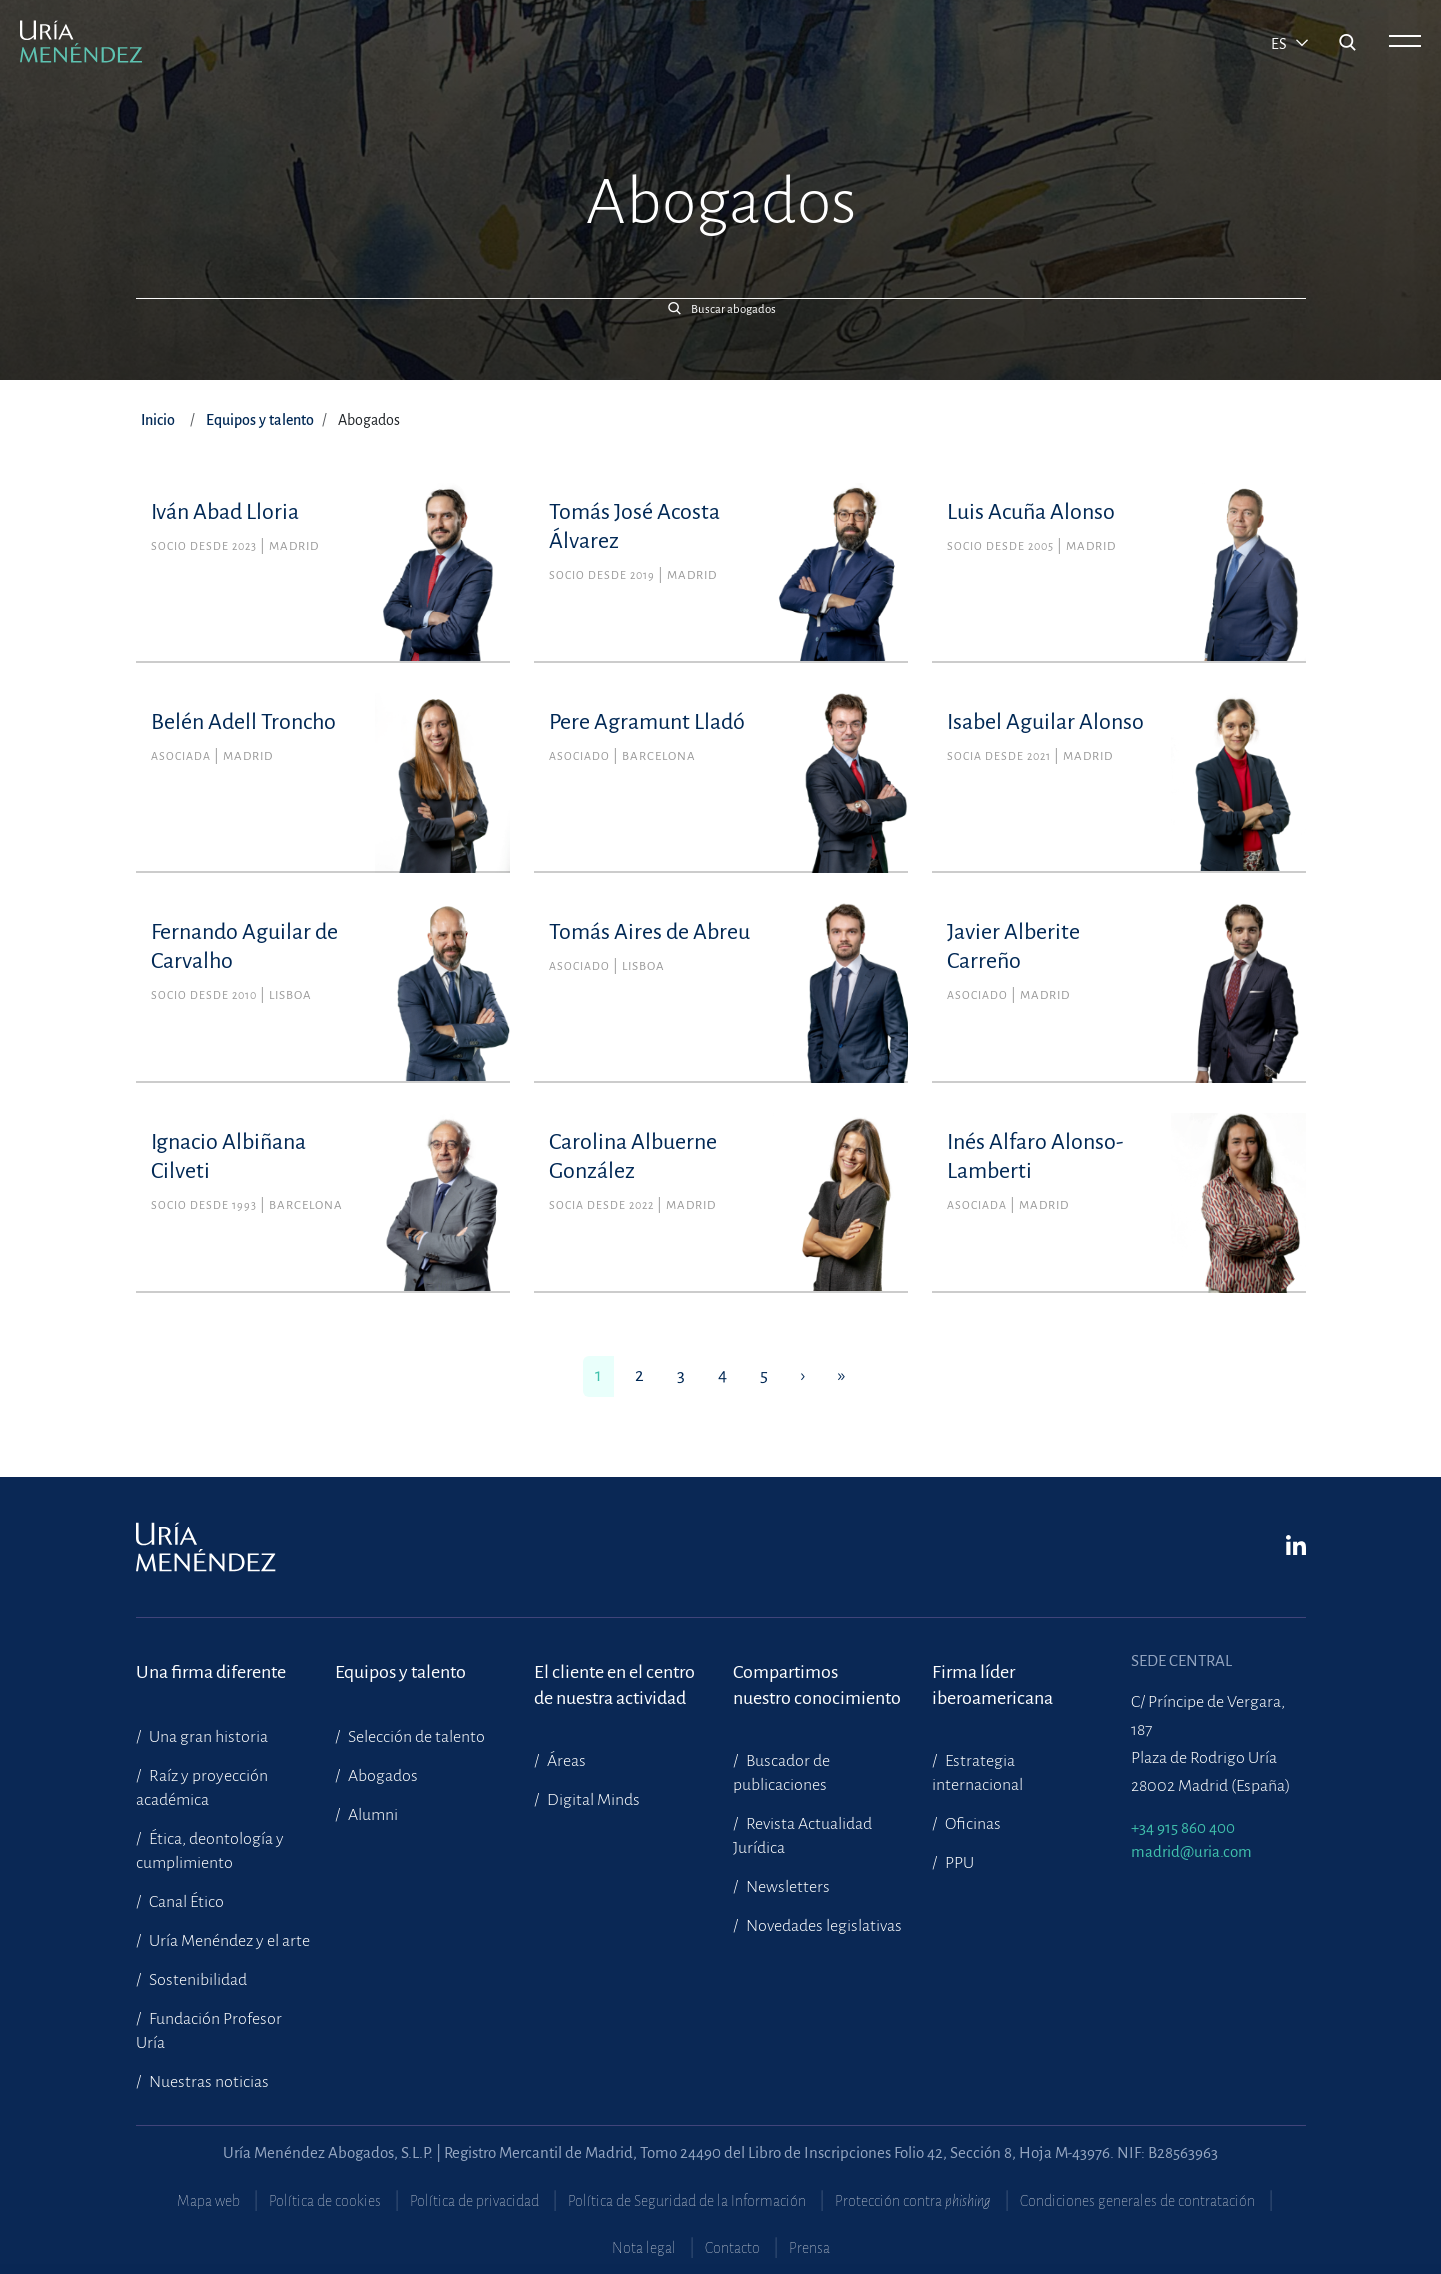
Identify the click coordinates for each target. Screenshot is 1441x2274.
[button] (721, 309)
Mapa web (208, 2201)
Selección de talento (415, 1737)
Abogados (381, 1776)
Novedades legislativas (822, 1926)
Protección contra (913, 2201)
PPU (958, 1863)
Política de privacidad (474, 2201)
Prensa (809, 2248)
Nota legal (644, 2248)
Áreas (565, 1761)
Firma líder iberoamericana (992, 1685)
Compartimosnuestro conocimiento (817, 1685)
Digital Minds (592, 1800)
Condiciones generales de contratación (1137, 2201)
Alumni (371, 1815)
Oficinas (971, 1824)
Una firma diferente (211, 1672)
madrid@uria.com (1191, 1851)
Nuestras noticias (207, 2082)
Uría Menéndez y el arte (228, 1941)
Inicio (158, 420)
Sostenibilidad (196, 1980)
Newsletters (786, 1887)
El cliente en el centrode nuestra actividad (614, 1685)
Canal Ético (185, 1902)
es (1280, 44)
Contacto (732, 2248)
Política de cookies (325, 2201)
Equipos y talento (260, 420)
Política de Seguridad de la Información (687, 2201)
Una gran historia (207, 1737)
